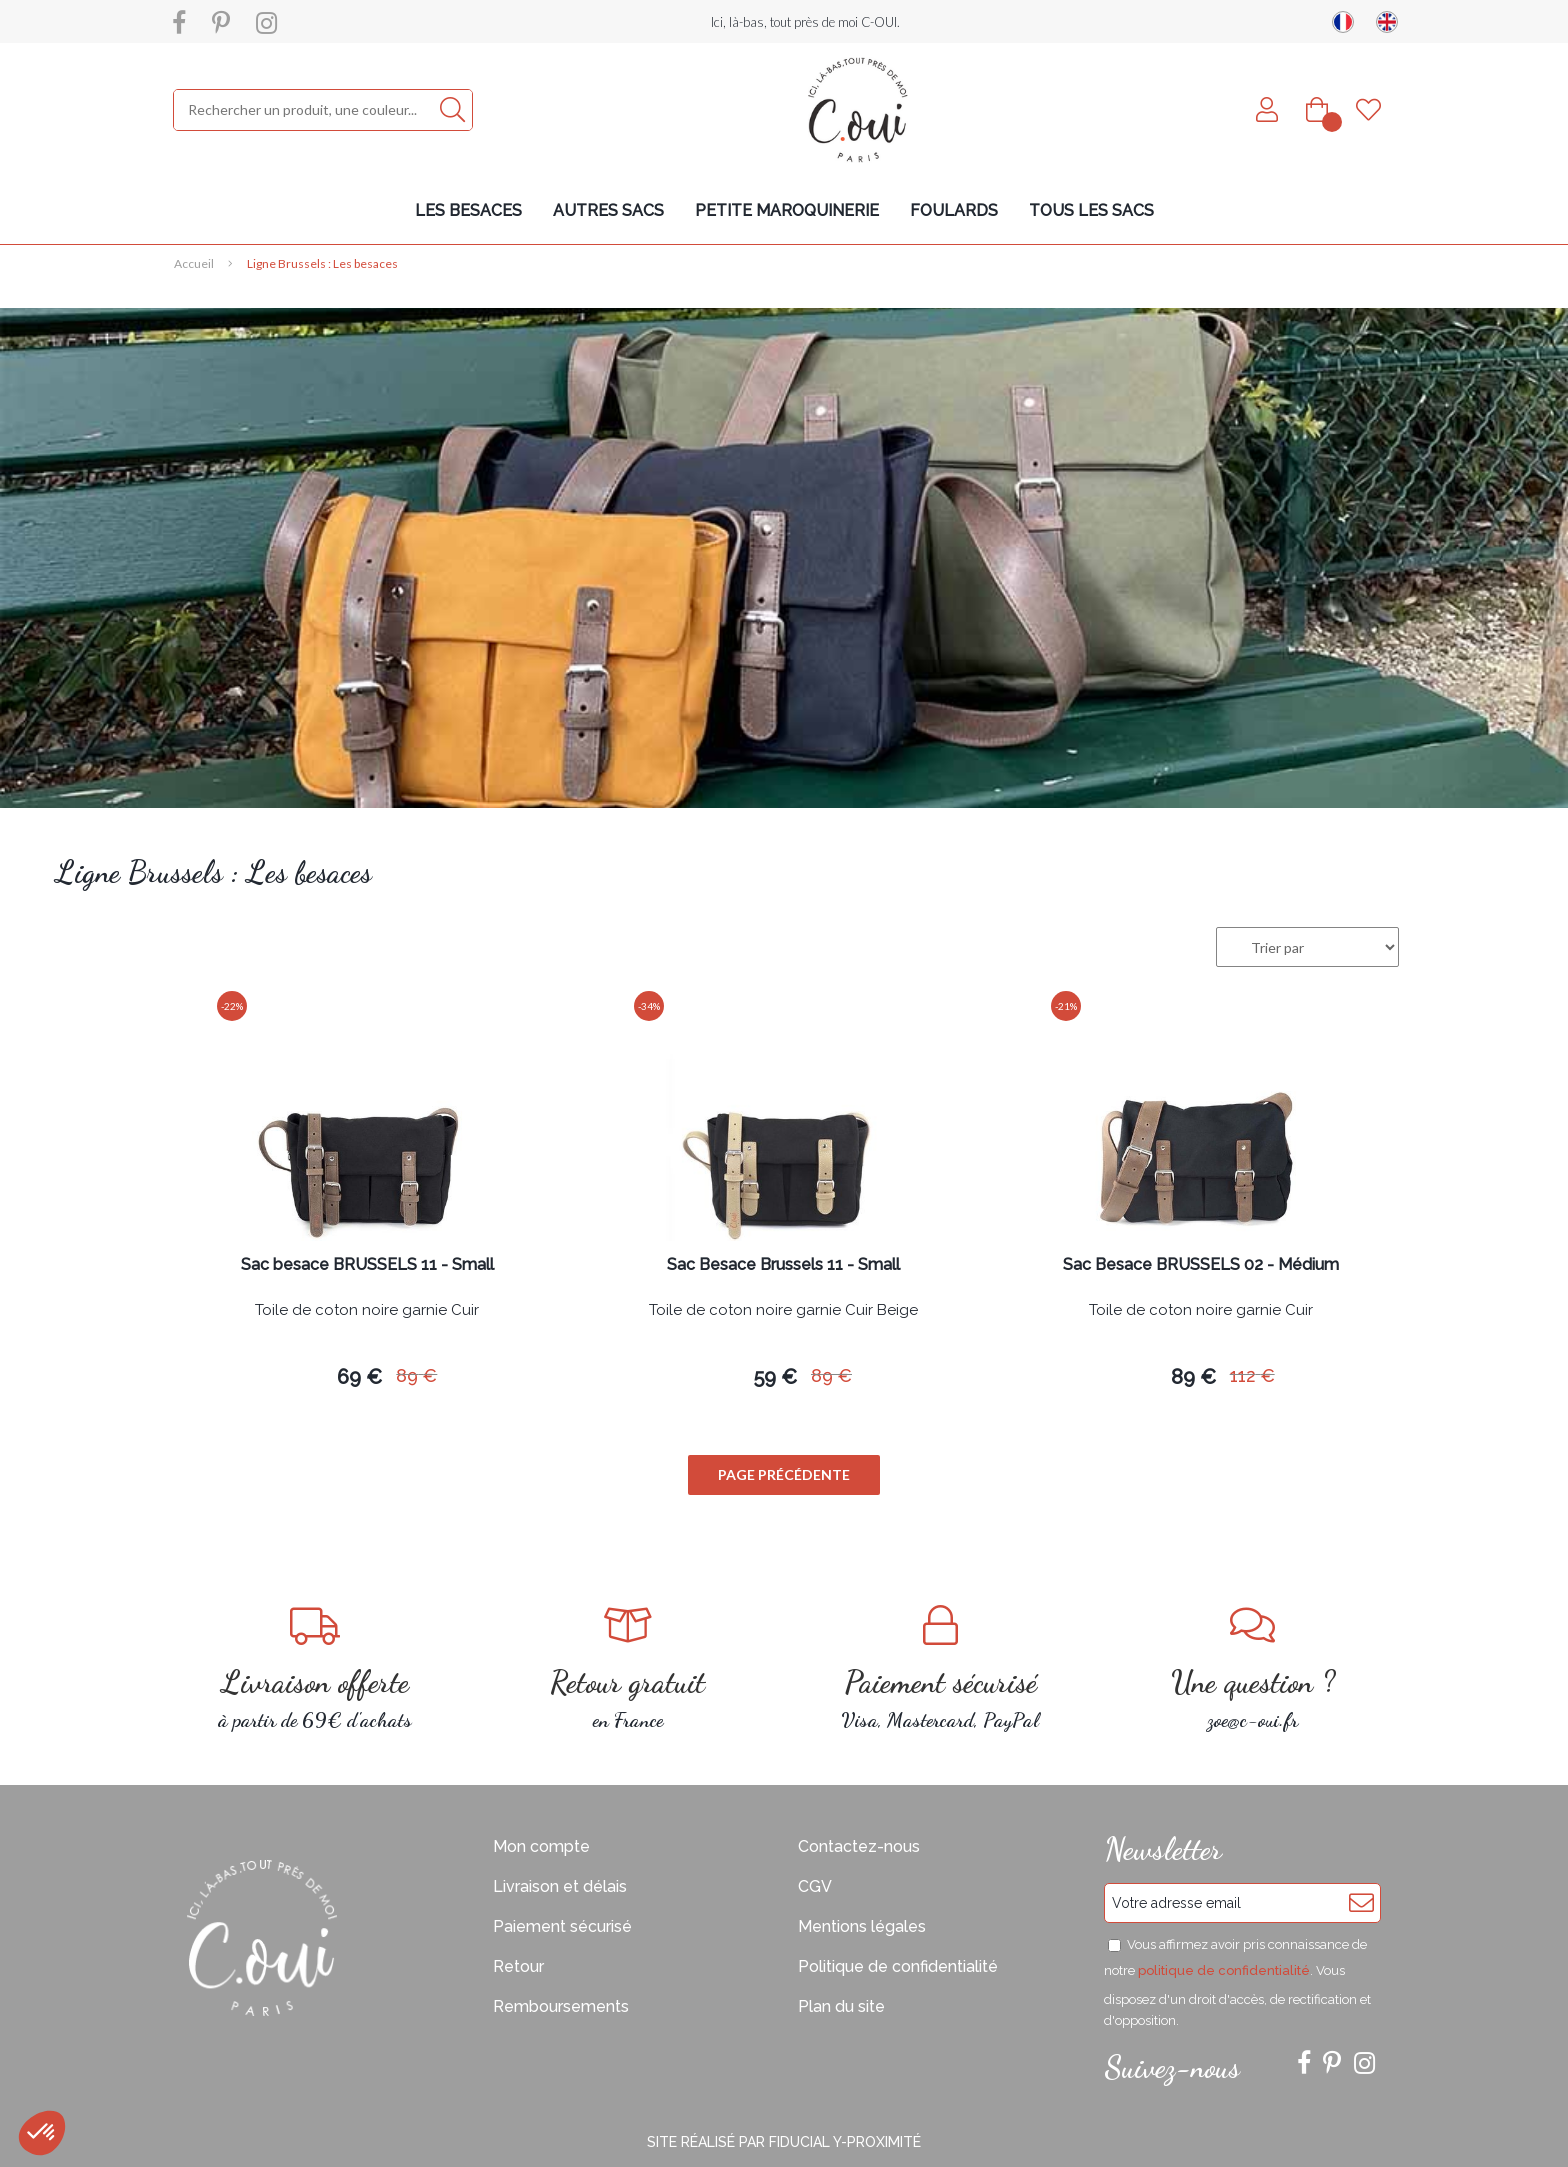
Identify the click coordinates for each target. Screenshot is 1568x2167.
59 (775, 1377)
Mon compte (541, 1846)
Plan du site (841, 2006)
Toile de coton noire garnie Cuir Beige (783, 1311)
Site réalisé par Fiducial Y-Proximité (784, 2142)
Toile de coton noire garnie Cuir (367, 1311)
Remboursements (561, 2006)
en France (628, 1668)
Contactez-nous (859, 1846)
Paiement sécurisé (562, 1926)
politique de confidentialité (1224, 1970)
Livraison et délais (560, 1886)
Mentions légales (862, 1926)
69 (359, 1377)
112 (1252, 1375)
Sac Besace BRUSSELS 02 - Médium (1201, 1265)
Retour (518, 1966)
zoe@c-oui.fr (1253, 1668)
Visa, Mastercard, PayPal (940, 1668)
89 (416, 1375)
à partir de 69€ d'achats (315, 1668)
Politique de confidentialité (898, 1966)
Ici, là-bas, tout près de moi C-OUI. (805, 22)
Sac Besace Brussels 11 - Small (783, 1265)
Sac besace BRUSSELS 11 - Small (367, 1265)
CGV (815, 1886)
